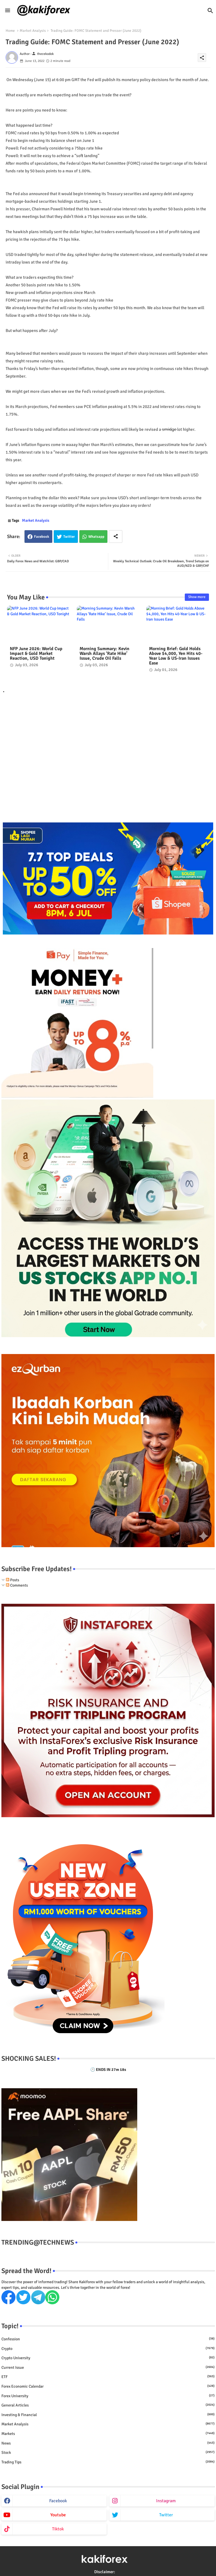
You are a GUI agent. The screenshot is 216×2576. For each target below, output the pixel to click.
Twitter (69, 536)
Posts (12, 1580)
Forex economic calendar (108, 2386)
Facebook (41, 536)
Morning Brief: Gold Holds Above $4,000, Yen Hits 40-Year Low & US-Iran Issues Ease (175, 656)
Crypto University (108, 2357)
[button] (210, 10)
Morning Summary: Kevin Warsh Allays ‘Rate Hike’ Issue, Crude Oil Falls (104, 653)
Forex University (108, 2395)
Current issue (108, 2367)
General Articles (108, 2405)
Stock (108, 2452)
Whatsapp (96, 536)
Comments (17, 1585)
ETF (108, 2376)
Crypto (108, 2348)
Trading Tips (108, 2462)
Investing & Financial (108, 2414)
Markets (108, 2433)
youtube (58, 2515)
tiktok (58, 2529)
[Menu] (7, 10)
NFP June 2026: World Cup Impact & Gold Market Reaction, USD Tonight (36, 653)
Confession (108, 2338)
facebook (58, 2501)
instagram (166, 2501)
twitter (166, 2515)
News (108, 2443)
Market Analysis (33, 30)
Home (10, 30)
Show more (197, 597)
